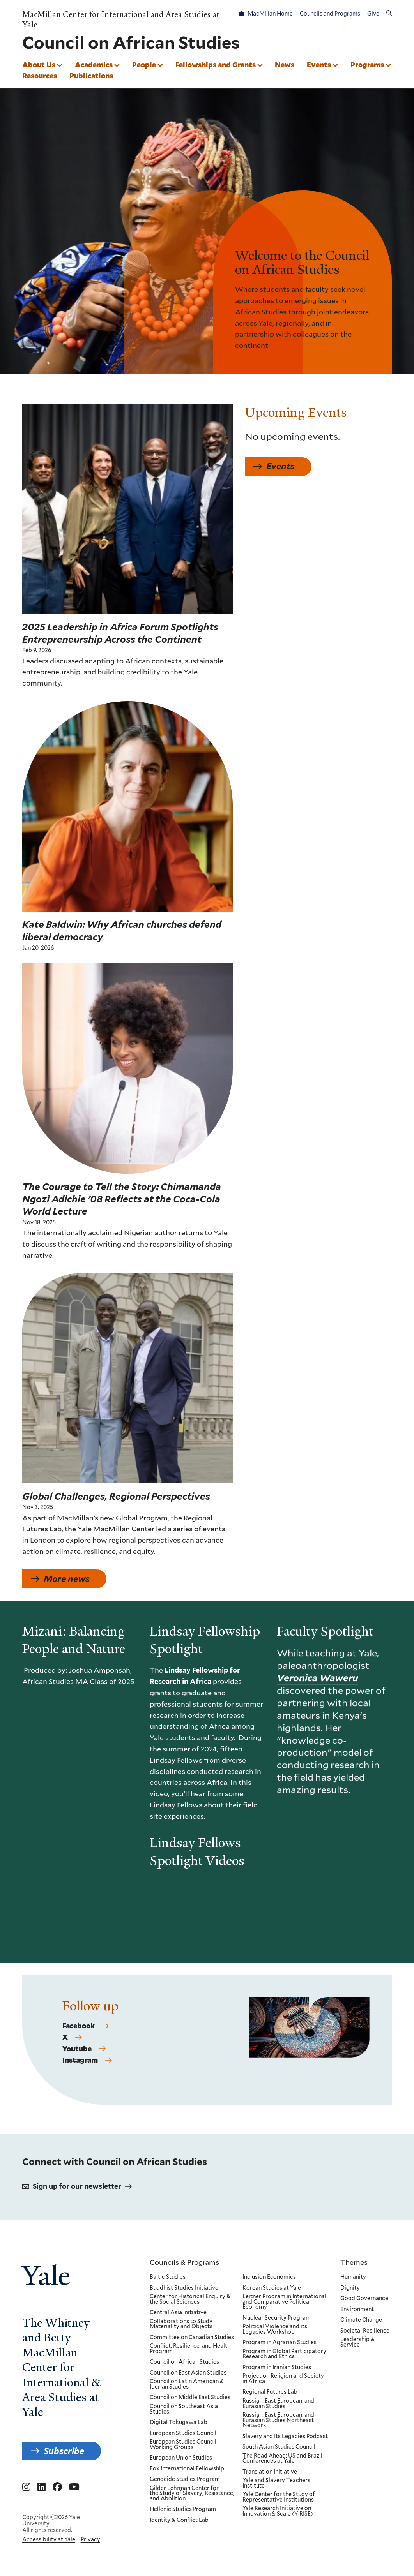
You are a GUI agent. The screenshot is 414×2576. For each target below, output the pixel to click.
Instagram (80, 2070)
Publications (91, 75)
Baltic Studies (168, 2277)
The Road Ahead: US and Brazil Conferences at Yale (282, 2458)
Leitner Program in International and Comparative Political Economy (284, 2302)
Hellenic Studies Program (183, 2509)
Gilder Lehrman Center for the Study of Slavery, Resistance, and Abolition (192, 2493)
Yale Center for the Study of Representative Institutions (278, 2497)
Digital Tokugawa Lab (178, 2422)
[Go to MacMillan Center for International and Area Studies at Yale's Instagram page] (26, 2487)
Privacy (90, 2539)
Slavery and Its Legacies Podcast (285, 2436)
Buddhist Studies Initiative (184, 2287)
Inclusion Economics (269, 2277)
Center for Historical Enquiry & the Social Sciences (190, 2299)
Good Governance (364, 2298)
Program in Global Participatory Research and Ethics (284, 2354)
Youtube (77, 2059)
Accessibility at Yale (48, 2539)
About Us (38, 64)
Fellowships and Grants (215, 64)
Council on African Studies (184, 2362)
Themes (354, 2262)
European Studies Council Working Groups (183, 2444)
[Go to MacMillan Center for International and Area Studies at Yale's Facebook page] (57, 2487)
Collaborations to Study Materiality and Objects (181, 2324)
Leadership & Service (357, 2342)
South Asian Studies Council (278, 2447)
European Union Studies (181, 2458)
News (284, 64)
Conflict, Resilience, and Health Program (190, 2348)
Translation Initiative (269, 2471)
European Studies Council (183, 2433)
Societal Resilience (364, 2330)
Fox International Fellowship (187, 2468)
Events (319, 64)
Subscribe (64, 2451)
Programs (367, 64)
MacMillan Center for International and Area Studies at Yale (120, 19)
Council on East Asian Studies (188, 2373)
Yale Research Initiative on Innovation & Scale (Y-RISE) (277, 2511)
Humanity (353, 2277)
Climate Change (361, 2320)
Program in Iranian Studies (276, 2367)
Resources (39, 75)
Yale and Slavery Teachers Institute (276, 2483)
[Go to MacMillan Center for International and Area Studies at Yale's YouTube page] (74, 2487)
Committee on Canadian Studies (192, 2337)
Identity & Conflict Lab (179, 2520)
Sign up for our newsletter (77, 2186)
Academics (94, 64)
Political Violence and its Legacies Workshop (274, 2329)
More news (67, 1584)
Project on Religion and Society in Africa (283, 2378)
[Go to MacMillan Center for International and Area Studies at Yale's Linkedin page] (41, 2487)
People (144, 64)
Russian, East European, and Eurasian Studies (278, 2403)
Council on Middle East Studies (190, 2397)
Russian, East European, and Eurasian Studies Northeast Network (278, 2420)
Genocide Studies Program (185, 2479)
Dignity (350, 2287)
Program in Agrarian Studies (279, 2342)
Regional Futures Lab (269, 2392)
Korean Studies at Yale (271, 2287)
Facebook (78, 2036)
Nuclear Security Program (276, 2317)
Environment (357, 2309)
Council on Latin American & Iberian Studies (187, 2384)
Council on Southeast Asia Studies (184, 2409)
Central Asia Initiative (178, 2312)
